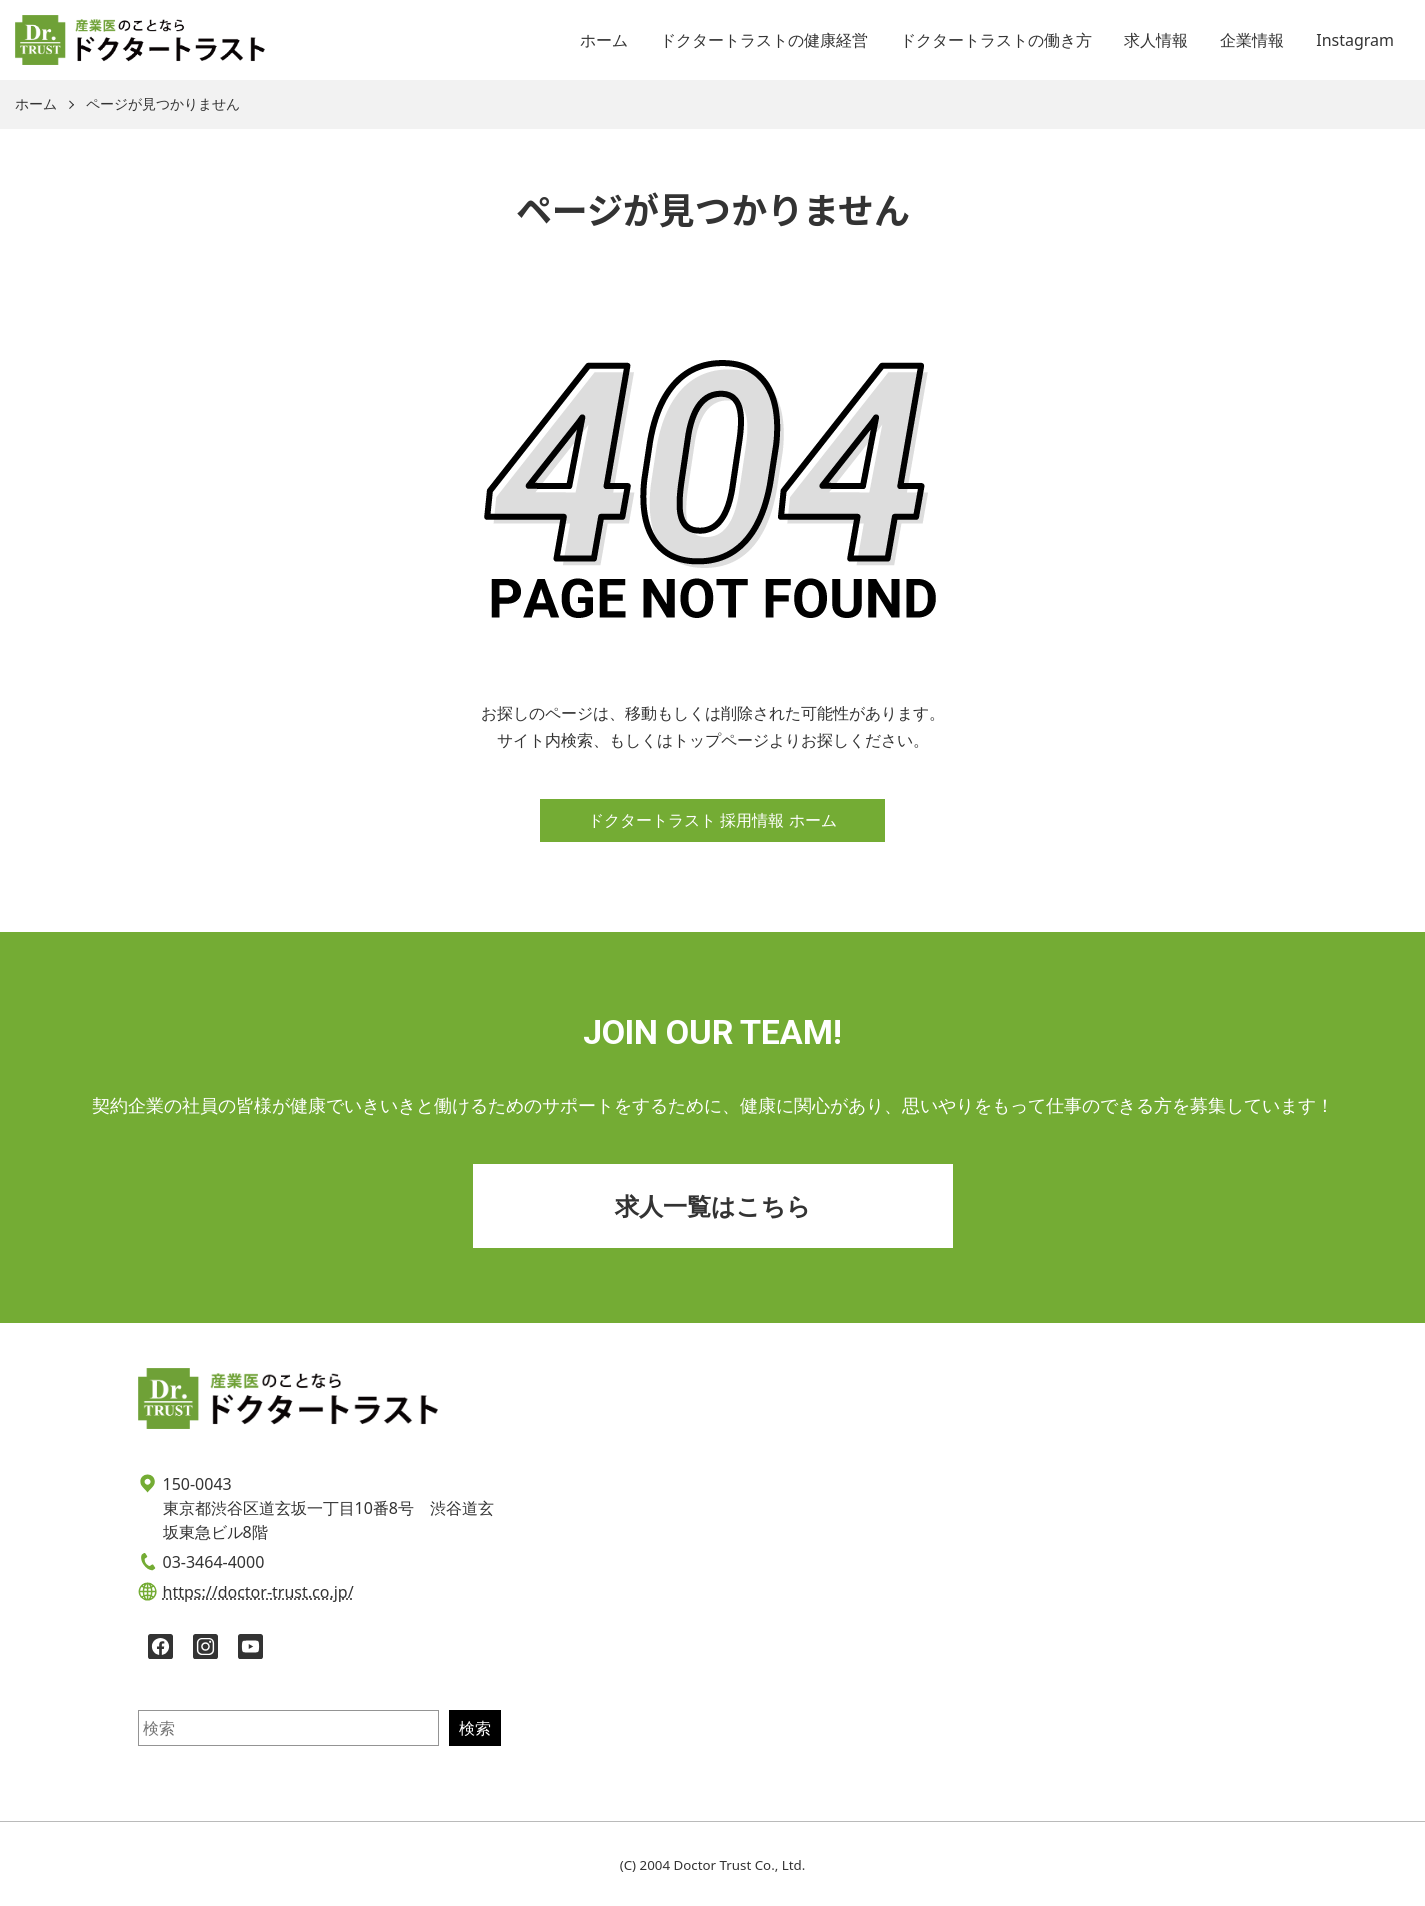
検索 (475, 1728)
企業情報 (1252, 40)
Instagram (1355, 40)
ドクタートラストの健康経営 (764, 40)
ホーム (604, 40)
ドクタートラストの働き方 (996, 40)
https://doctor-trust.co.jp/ (258, 1592)
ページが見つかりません (163, 104)
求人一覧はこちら (713, 1205)
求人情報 (1156, 40)
